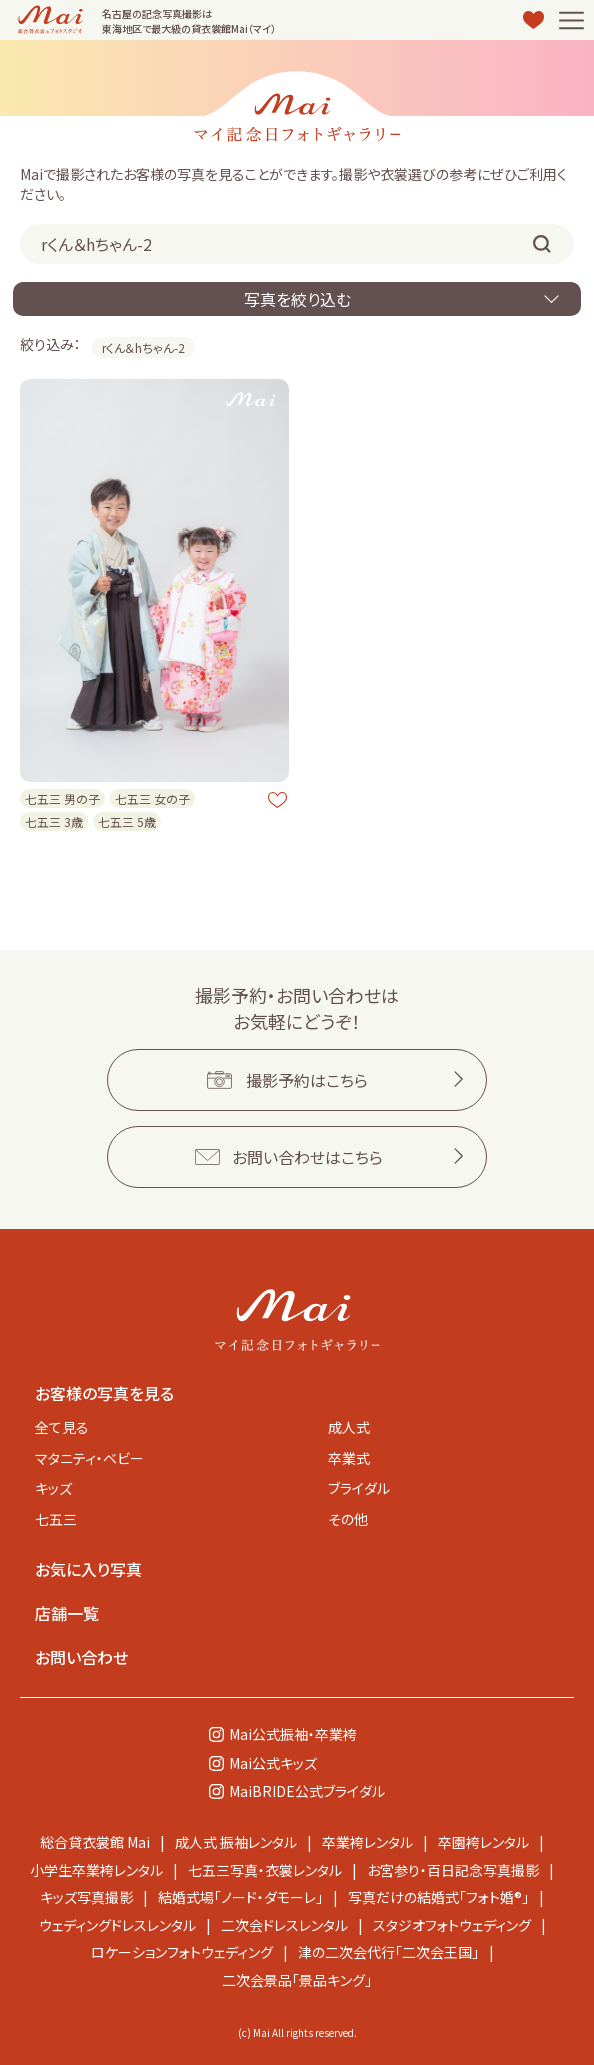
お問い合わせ (81, 1657)
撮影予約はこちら (307, 1080)
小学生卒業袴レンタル (96, 1870)
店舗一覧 (67, 1613)
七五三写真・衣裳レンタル (265, 1870)
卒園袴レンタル (483, 1842)
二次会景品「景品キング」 (297, 1980)
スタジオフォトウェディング (452, 1925)
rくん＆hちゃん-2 (143, 347)
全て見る (62, 1427)
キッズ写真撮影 (86, 1897)
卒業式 (349, 1458)
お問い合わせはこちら (307, 1157)
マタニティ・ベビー (89, 1458)
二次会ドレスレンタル (284, 1925)
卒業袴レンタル (367, 1842)
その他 (348, 1519)
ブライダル (359, 1488)
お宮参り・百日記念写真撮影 (453, 1870)
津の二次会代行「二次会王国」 (388, 1952)
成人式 (349, 1427)
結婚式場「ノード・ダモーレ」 (240, 1897)
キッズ (53, 1488)
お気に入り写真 (88, 1569)
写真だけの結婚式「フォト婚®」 (438, 1897)
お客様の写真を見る (104, 1393)
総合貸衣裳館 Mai (95, 1842)
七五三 (56, 1519)
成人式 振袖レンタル (236, 1842)
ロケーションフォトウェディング (182, 1952)
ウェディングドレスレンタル (117, 1925)
